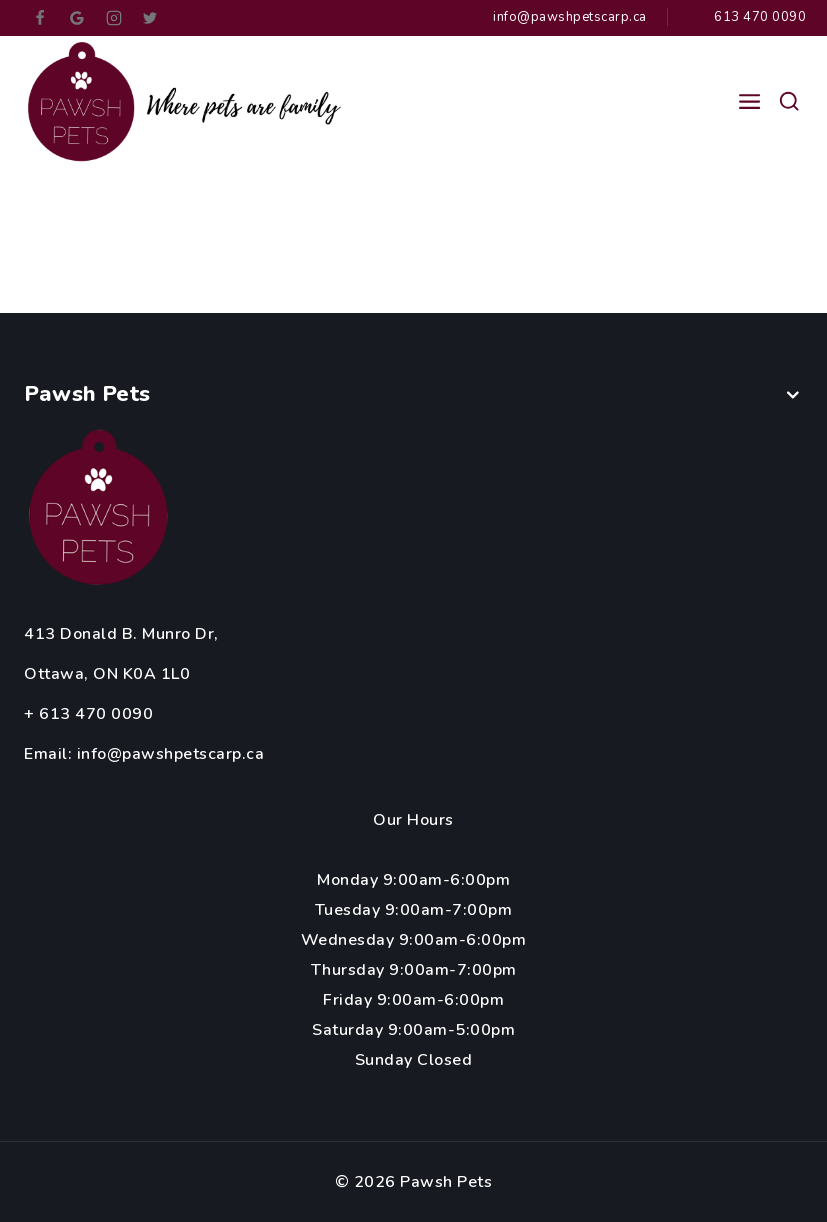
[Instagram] (114, 18)
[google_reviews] (77, 18)
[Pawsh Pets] (189, 102)
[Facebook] (40, 18)
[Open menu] (749, 102)
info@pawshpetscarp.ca (171, 754)
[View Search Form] (789, 102)
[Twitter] (150, 18)
